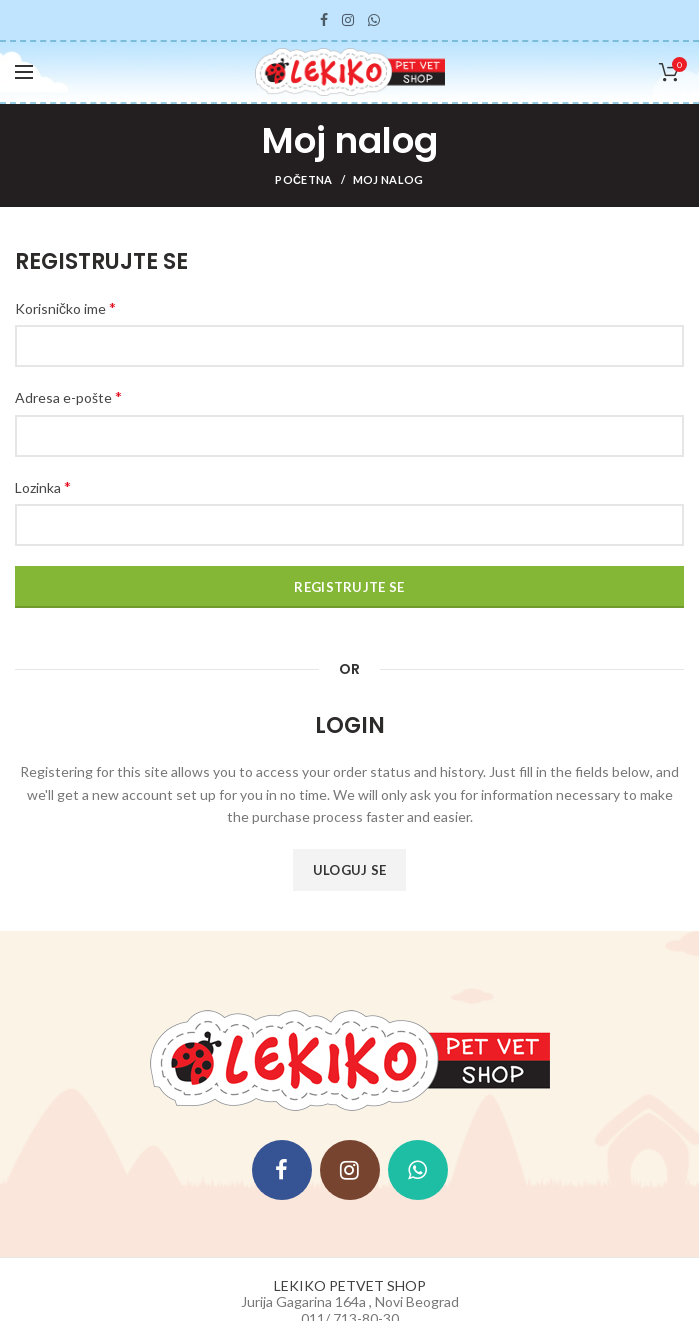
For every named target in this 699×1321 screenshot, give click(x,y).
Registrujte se (349, 587)
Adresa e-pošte (68, 396)
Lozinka (43, 486)
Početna (303, 179)
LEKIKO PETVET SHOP (350, 1285)
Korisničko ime (65, 307)
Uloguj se (350, 870)
